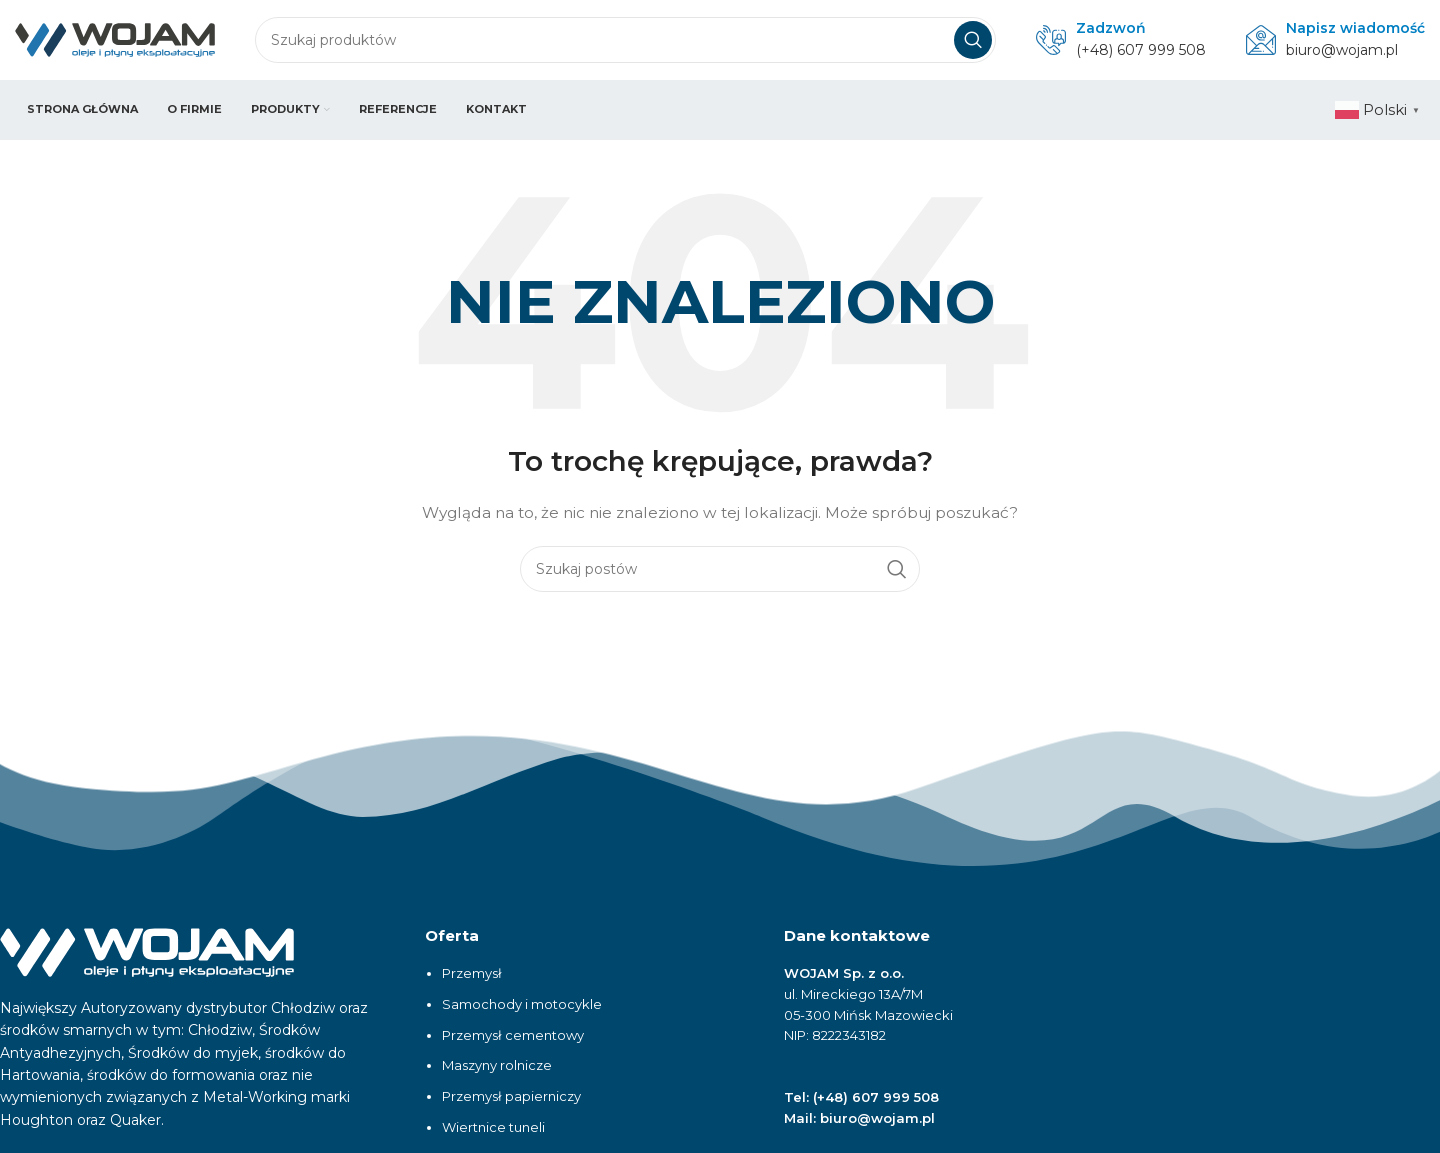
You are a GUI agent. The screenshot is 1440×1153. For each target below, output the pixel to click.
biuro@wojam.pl (1342, 50)
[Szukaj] (625, 40)
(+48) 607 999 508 (1141, 50)
